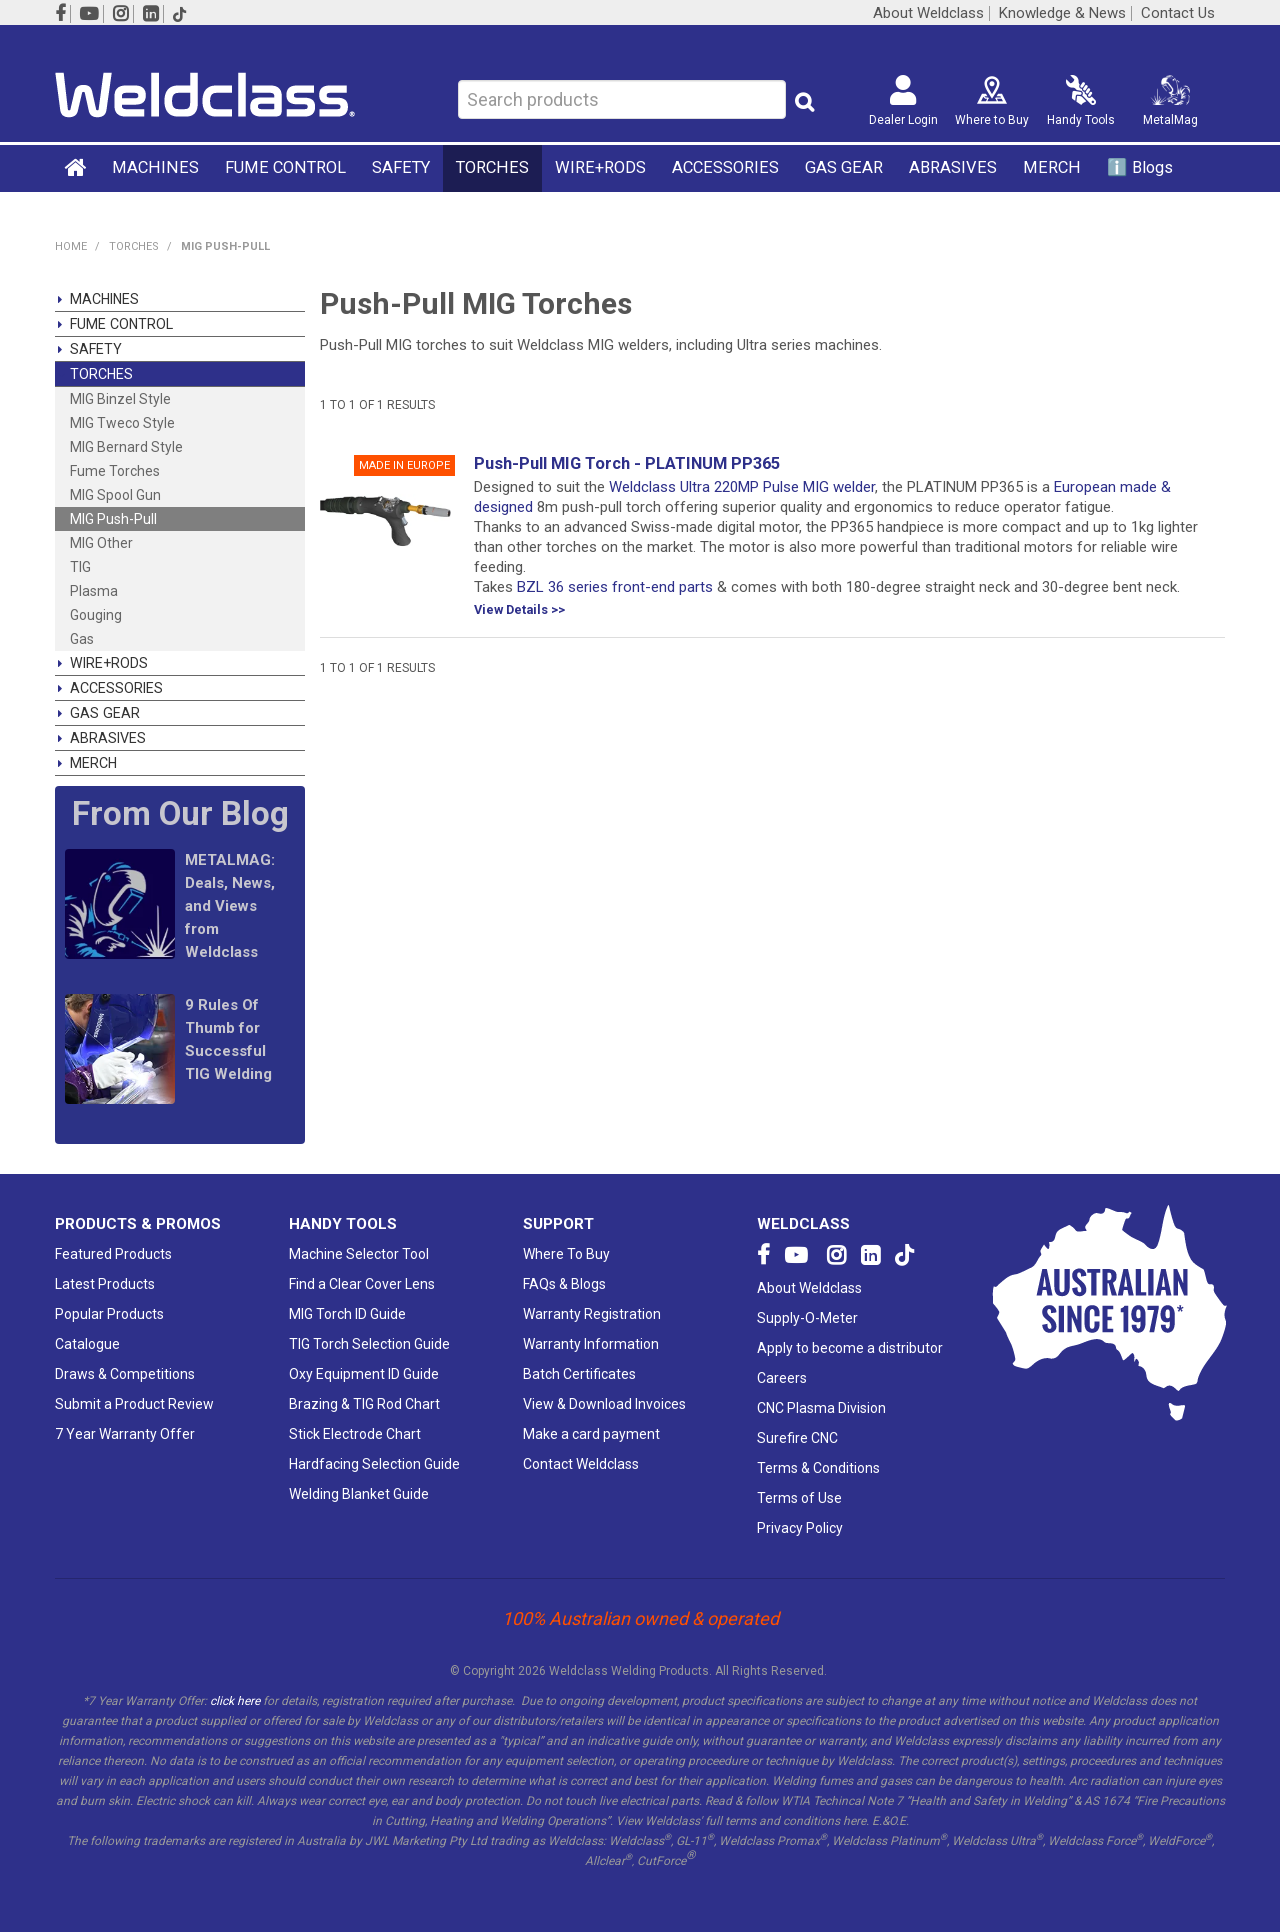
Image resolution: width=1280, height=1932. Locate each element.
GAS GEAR (844, 167)
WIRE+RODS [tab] (109, 663)
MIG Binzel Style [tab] (120, 399)
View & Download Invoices (604, 1404)
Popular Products (109, 1314)
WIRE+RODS (600, 167)
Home (77, 167)
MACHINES (155, 167)
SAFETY (401, 167)
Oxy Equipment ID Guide (364, 1374)
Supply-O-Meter (807, 1318)
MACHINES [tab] (104, 299)
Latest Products (105, 1284)
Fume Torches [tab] (115, 471)
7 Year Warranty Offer (125, 1434)
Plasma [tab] (94, 591)
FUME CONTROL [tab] (121, 324)
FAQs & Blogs (564, 1284)
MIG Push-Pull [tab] (113, 519)
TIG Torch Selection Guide (369, 1344)
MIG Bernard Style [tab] (126, 447)
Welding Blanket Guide (359, 1494)
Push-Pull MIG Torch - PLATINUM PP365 (627, 463)
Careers (782, 1378)
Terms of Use (799, 1498)
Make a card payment (591, 1434)
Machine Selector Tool (359, 1254)
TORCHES (492, 167)
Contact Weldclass (581, 1464)
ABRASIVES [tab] (108, 738)
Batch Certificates (579, 1374)
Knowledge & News (1062, 13)
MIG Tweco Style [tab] (122, 423)
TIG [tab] (80, 567)
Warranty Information (591, 1344)
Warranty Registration (592, 1314)
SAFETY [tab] (96, 349)
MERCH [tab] (93, 763)
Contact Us (1178, 13)
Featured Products (113, 1254)
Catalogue (87, 1344)
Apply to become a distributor (850, 1348)
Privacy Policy (800, 1528)
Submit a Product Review (134, 1404)
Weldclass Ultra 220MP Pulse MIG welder (742, 487)
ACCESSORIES (725, 167)
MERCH (1052, 167)
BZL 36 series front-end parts (615, 587)
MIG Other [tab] (101, 543)
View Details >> (519, 610)
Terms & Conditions (818, 1468)
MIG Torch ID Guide (347, 1314)
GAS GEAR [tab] (105, 713)
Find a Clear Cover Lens (362, 1284)
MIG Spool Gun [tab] (115, 495)
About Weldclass (928, 13)
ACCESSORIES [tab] (116, 688)
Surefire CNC (797, 1438)
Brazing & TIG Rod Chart (364, 1404)
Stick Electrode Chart (355, 1434)
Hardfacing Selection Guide (374, 1464)
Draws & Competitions (125, 1374)
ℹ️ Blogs (1140, 167)
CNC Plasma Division (821, 1408)
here (854, 1821)
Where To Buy (566, 1254)
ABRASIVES (953, 167)
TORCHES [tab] (101, 374)
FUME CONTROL (285, 167)
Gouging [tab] (96, 615)
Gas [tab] (82, 639)
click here (235, 1701)
